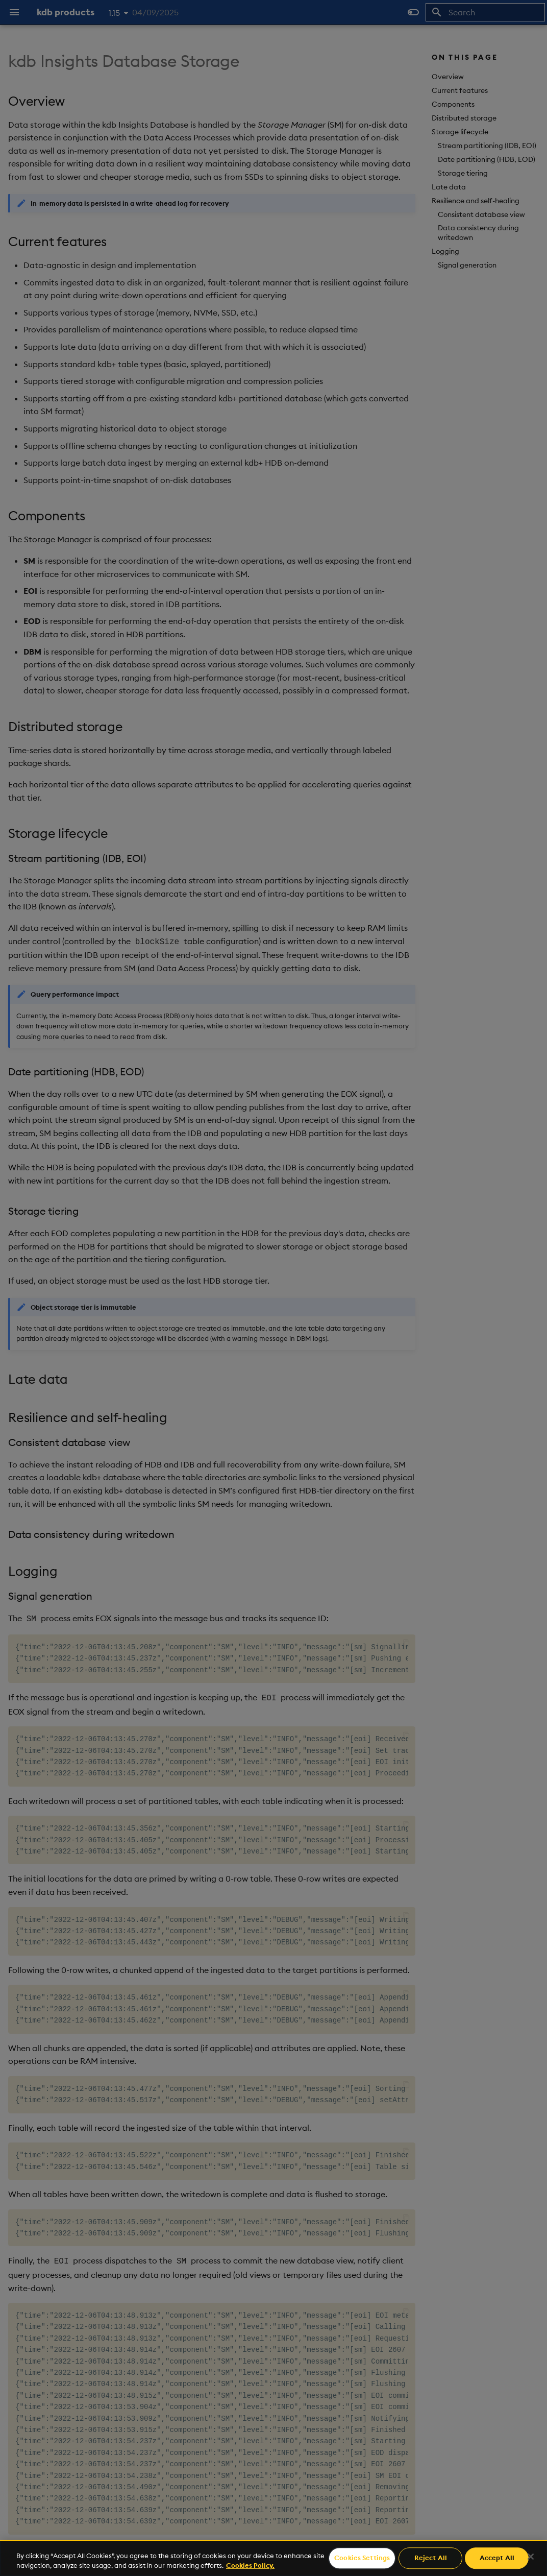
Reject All (430, 2558)
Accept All (497, 2558)
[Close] (530, 2556)
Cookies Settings (362, 2558)
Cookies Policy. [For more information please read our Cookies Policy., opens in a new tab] (250, 2565)
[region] (273, 2558)
